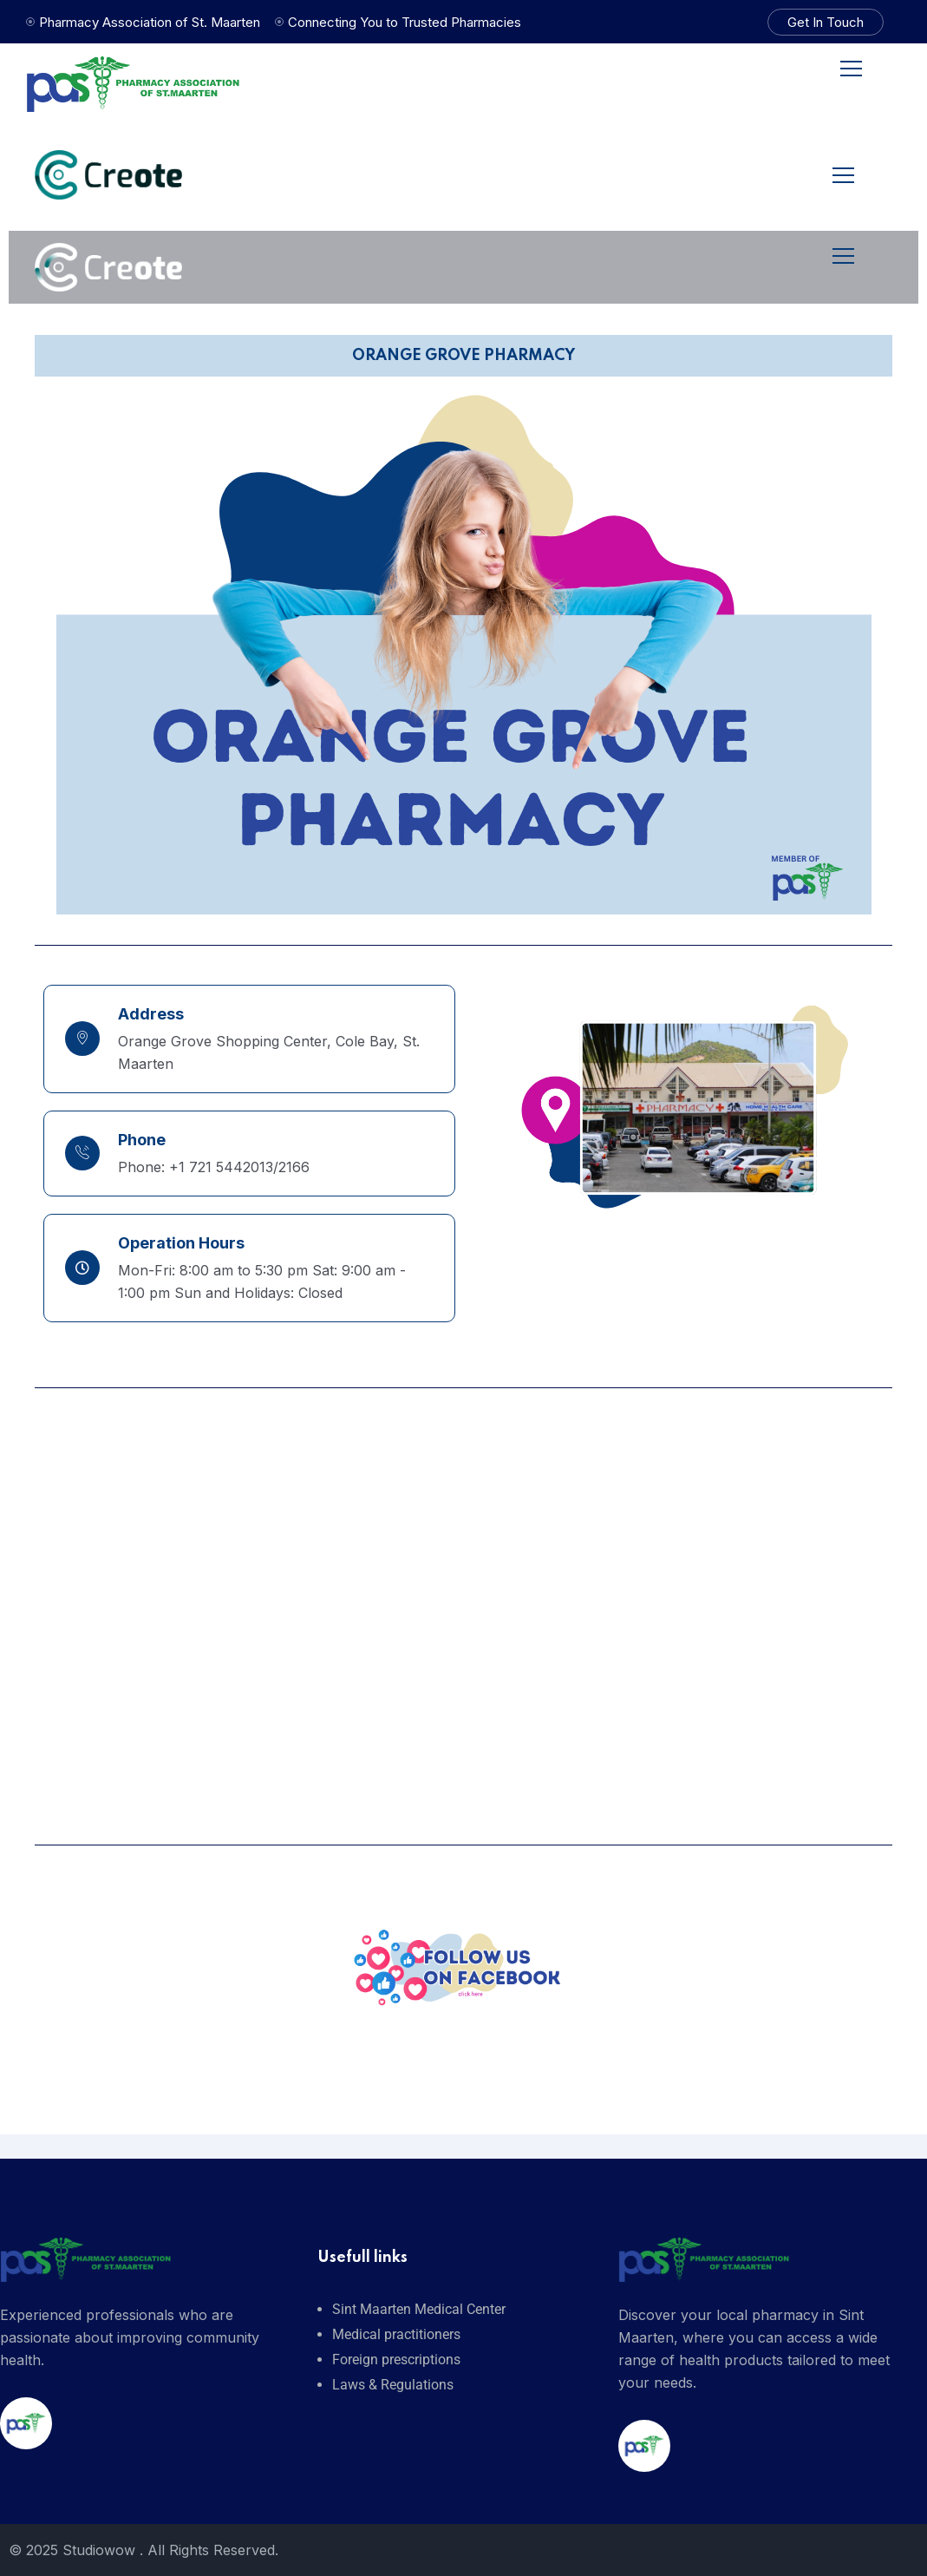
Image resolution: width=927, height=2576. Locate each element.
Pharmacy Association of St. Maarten (149, 22)
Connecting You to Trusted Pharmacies (404, 22)
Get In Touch (825, 22)
